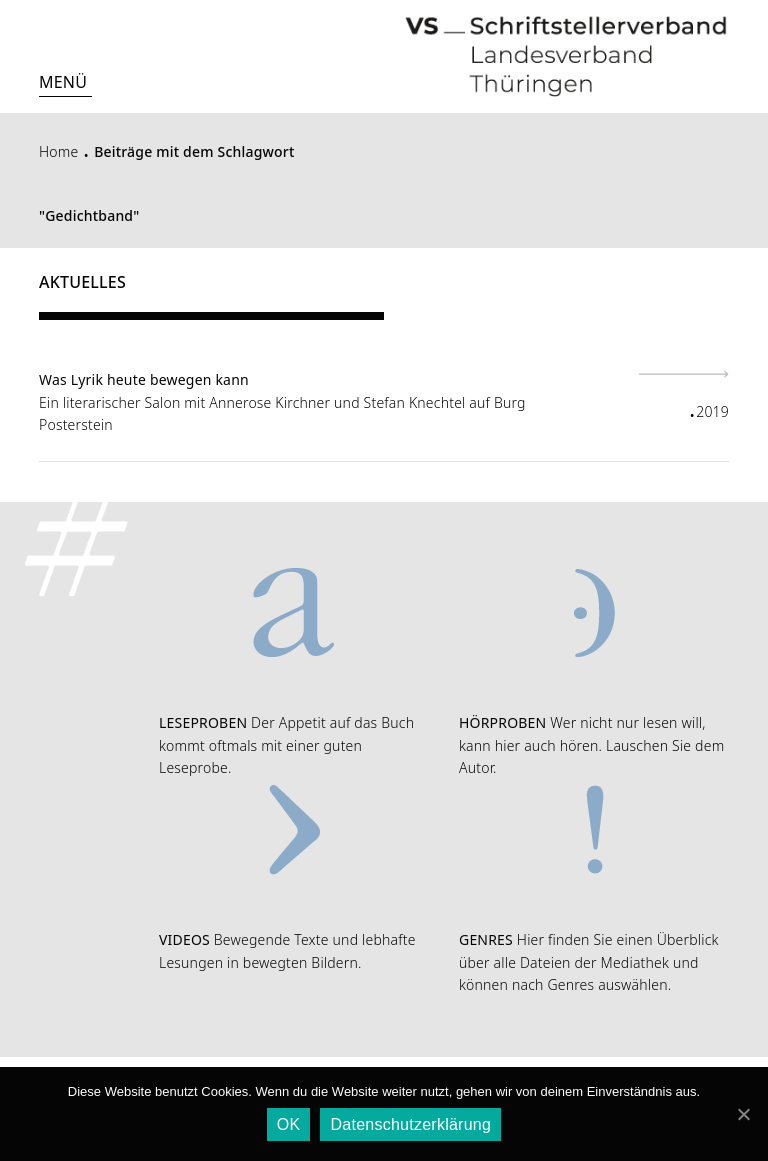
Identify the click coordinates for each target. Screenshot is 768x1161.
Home (58, 151)
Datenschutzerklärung (410, 1124)
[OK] (743, 1114)
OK (289, 1124)
